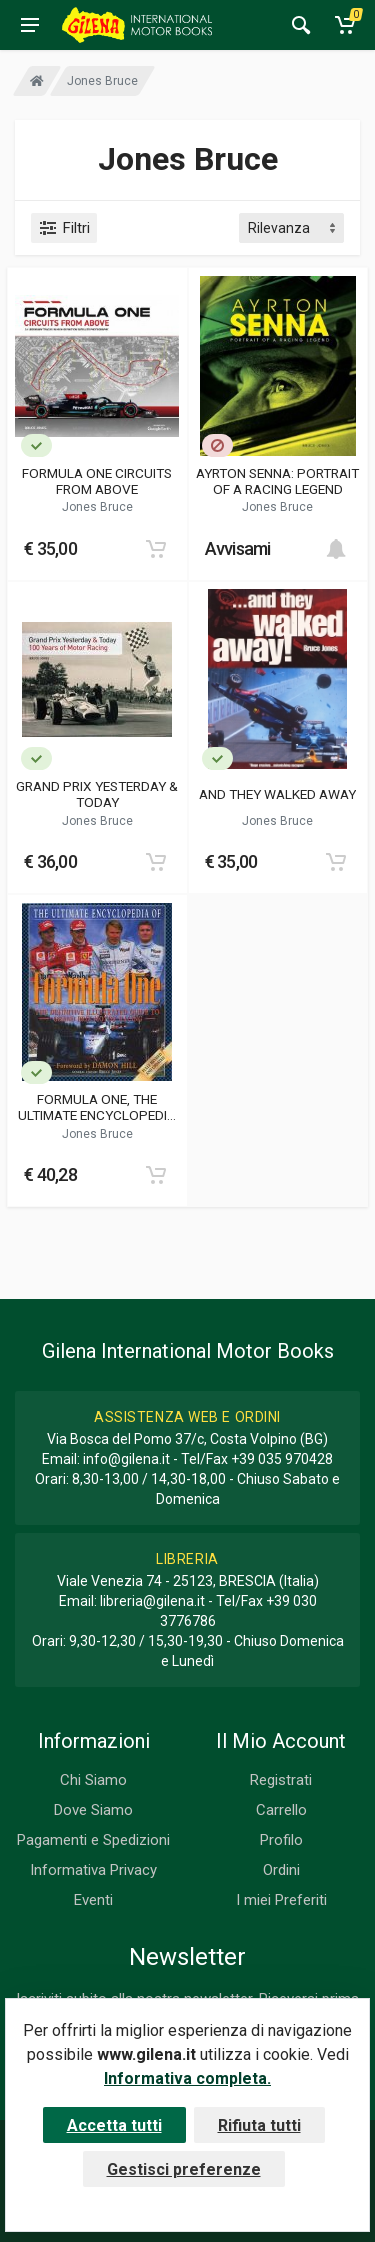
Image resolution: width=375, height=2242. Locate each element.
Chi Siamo (93, 1780)
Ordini (281, 1870)
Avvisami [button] (238, 548)
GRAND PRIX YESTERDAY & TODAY (97, 794)
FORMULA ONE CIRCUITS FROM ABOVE (97, 481)
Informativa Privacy (93, 1870)
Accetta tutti (114, 2125)
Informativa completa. (187, 2078)
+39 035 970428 (282, 1459)
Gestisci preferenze (184, 2169)
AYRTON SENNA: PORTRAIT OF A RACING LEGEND (277, 481)
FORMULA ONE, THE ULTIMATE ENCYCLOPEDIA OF (97, 1107)
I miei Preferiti (281, 1900)
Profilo (281, 1840)
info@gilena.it (126, 1459)
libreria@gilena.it (152, 1601)
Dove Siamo (93, 1810)
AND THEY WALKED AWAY (277, 794)
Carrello (281, 1810)
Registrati (281, 1780)
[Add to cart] (156, 549)
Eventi (93, 1900)
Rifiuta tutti (259, 2125)
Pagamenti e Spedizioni (93, 1840)
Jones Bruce (97, 507)
